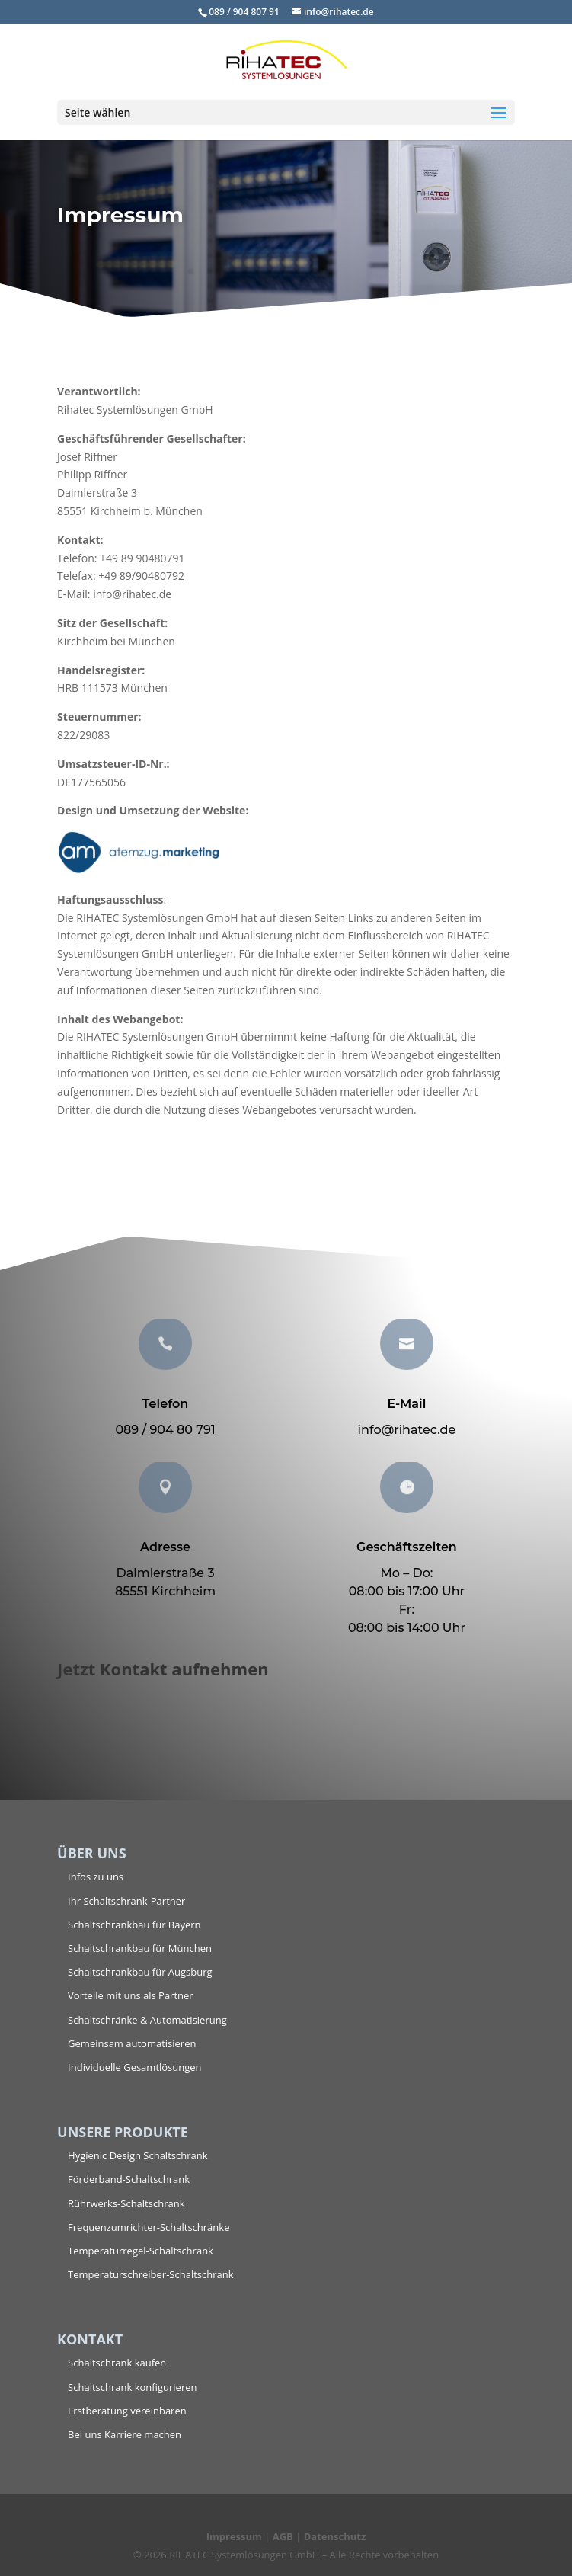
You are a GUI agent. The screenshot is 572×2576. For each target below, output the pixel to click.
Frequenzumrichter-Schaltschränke (148, 2227)
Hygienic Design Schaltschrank (137, 2155)
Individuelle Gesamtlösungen (135, 2067)
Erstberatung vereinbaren (127, 2411)
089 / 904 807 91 (244, 11)
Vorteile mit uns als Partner (130, 1995)
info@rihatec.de (407, 1429)
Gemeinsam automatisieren (132, 2043)
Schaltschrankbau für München (140, 1948)
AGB (283, 2536)
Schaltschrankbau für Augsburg (140, 1972)
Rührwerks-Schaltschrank (126, 2203)
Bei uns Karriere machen (124, 2434)
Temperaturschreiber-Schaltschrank (150, 2274)
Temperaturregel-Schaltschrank (140, 2251)
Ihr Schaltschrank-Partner (126, 1901)
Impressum (234, 2536)
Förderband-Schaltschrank (129, 2179)
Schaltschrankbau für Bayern (134, 1924)
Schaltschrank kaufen (117, 2363)
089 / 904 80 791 (165, 1429)
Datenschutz (335, 2536)
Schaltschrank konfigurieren (132, 2387)
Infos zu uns (95, 1876)
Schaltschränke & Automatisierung (147, 2020)
